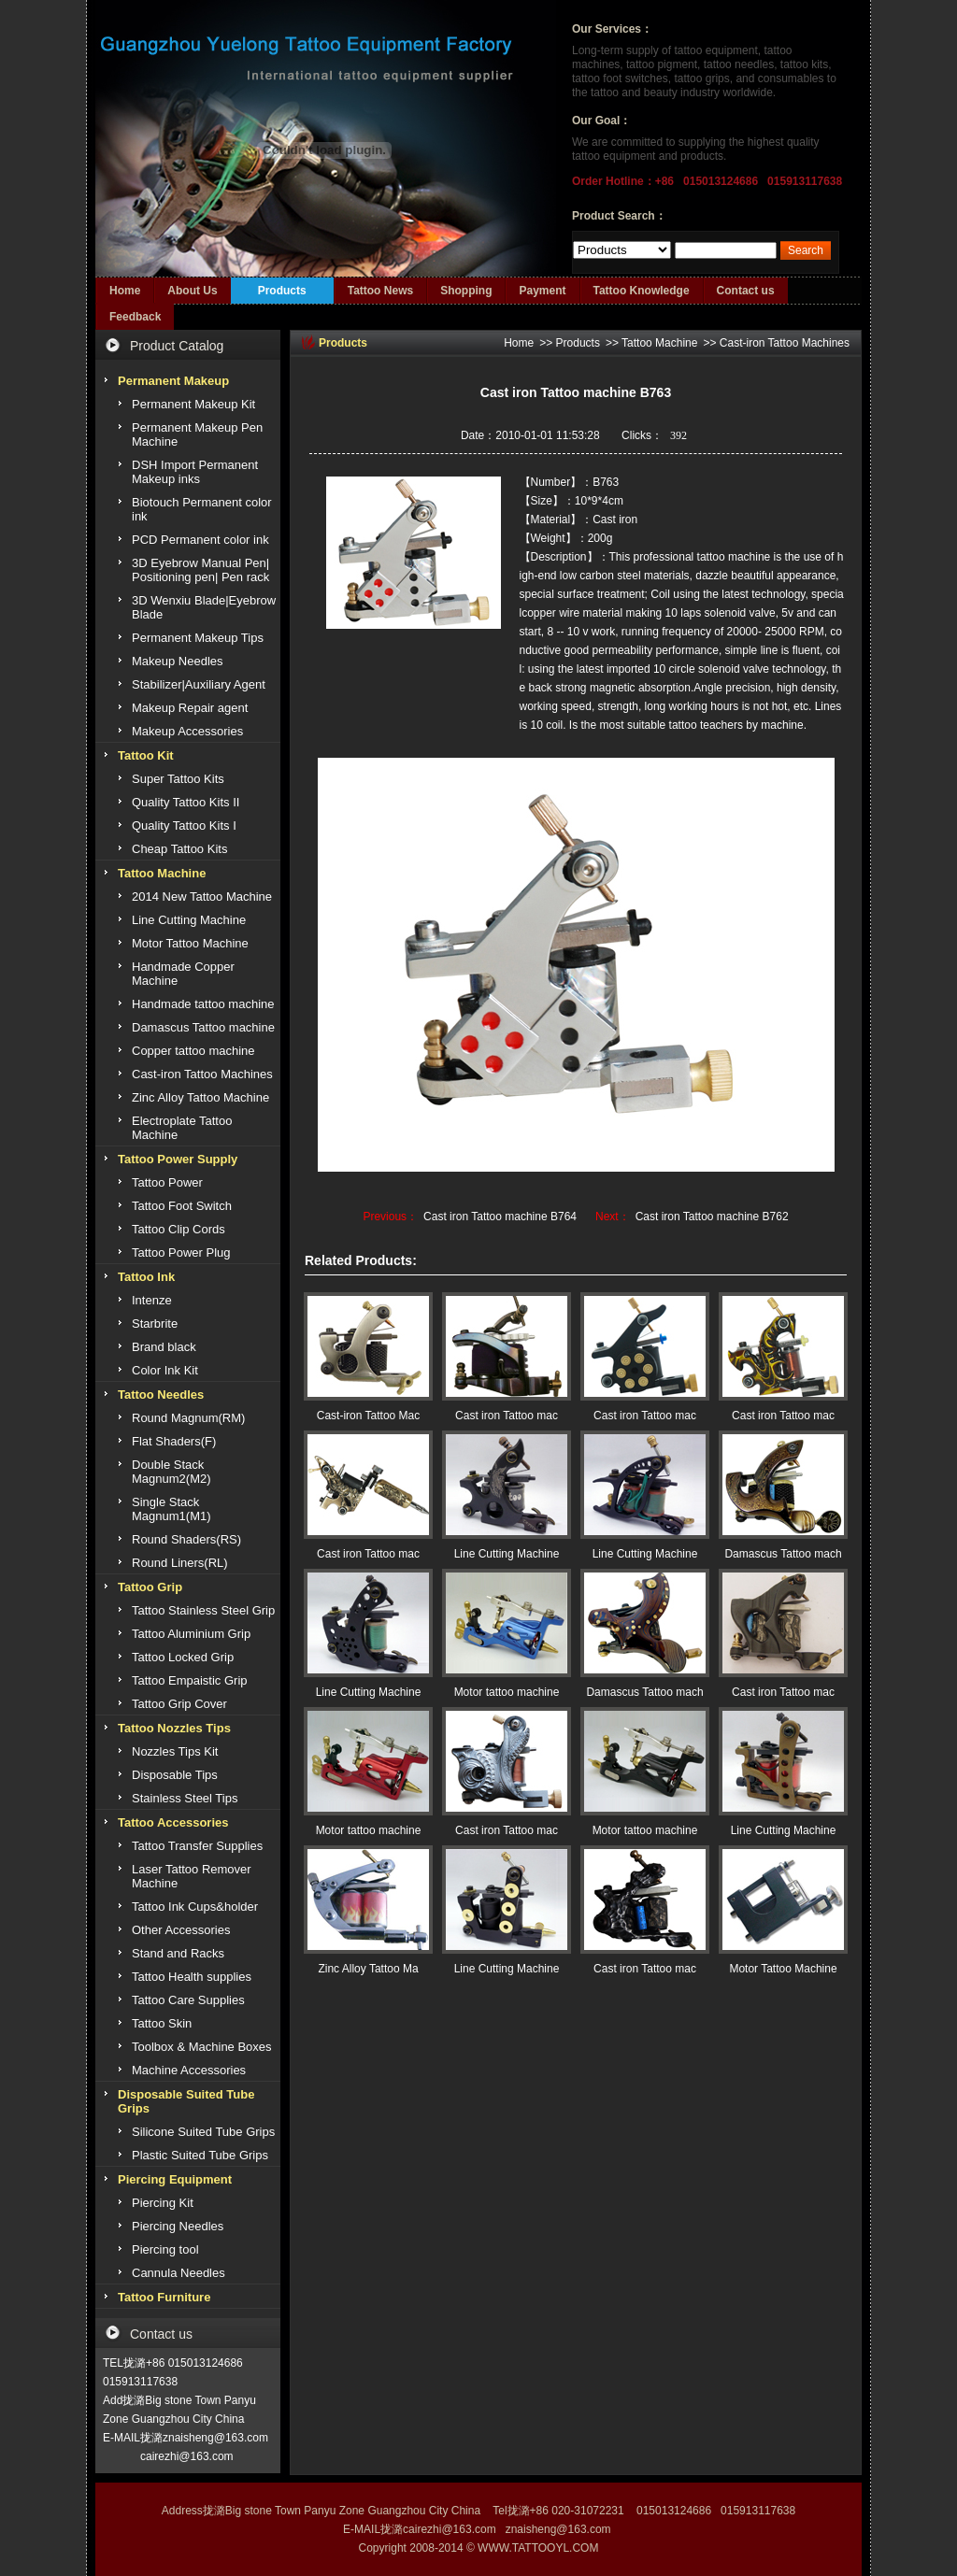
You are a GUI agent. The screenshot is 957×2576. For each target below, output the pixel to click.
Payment (542, 290)
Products (282, 290)
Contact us (746, 290)
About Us (192, 290)
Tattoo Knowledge (641, 290)
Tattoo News (380, 290)
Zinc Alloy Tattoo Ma (368, 1968)
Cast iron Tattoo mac (506, 1415)
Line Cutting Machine (507, 1553)
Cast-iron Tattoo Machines (785, 342)
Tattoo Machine (659, 342)
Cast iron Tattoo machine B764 (500, 1216)
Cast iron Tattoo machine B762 (712, 1216)
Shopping (466, 290)
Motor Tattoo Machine (782, 1968)
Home (124, 290)
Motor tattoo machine (507, 1692)
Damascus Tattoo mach (782, 1553)
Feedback (135, 316)
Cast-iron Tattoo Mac (369, 1415)
